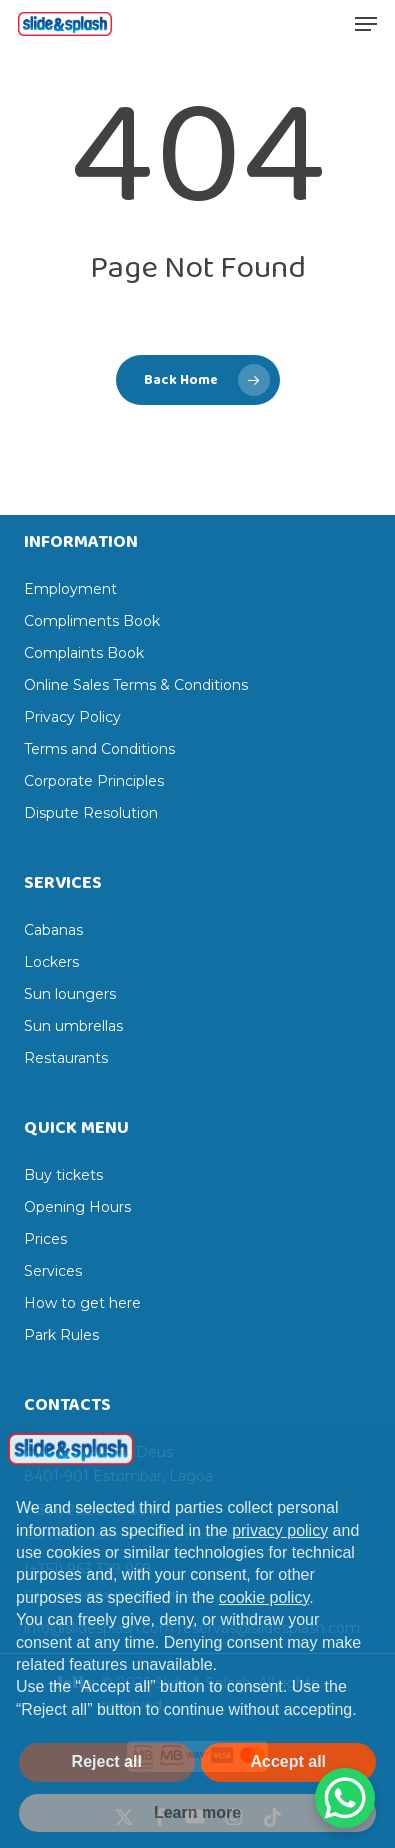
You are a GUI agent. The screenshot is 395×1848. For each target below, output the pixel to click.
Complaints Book (84, 653)
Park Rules (61, 1335)
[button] (366, 24)
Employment (70, 589)
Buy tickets (63, 1175)
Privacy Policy (72, 717)
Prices (45, 1239)
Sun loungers (70, 994)
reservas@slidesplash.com (269, 1628)
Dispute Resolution (91, 813)
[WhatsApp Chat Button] (345, 1798)
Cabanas (53, 930)
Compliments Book (92, 621)
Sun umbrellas (73, 1026)
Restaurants (66, 1058)
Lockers (51, 962)
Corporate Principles (94, 781)
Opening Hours (77, 1207)
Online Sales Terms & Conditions (136, 685)
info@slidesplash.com (99, 1628)
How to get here (82, 1303)
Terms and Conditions (99, 749)
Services (53, 1271)
